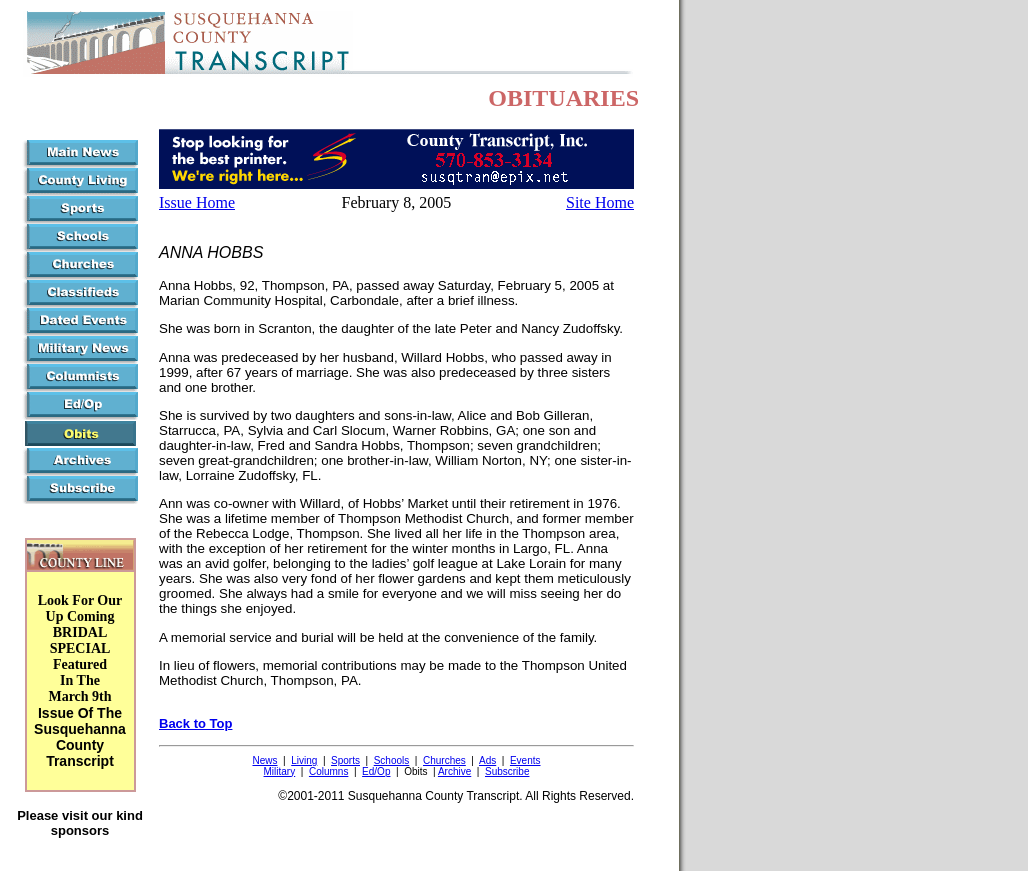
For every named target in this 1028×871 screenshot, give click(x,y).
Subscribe (507, 771)
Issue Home (197, 202)
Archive (454, 771)
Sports (345, 760)
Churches (444, 760)
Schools (392, 760)
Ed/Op (376, 771)
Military (280, 771)
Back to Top (195, 723)
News (264, 760)
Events (525, 760)
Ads (487, 760)
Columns (328, 771)
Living (304, 760)
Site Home (600, 202)
